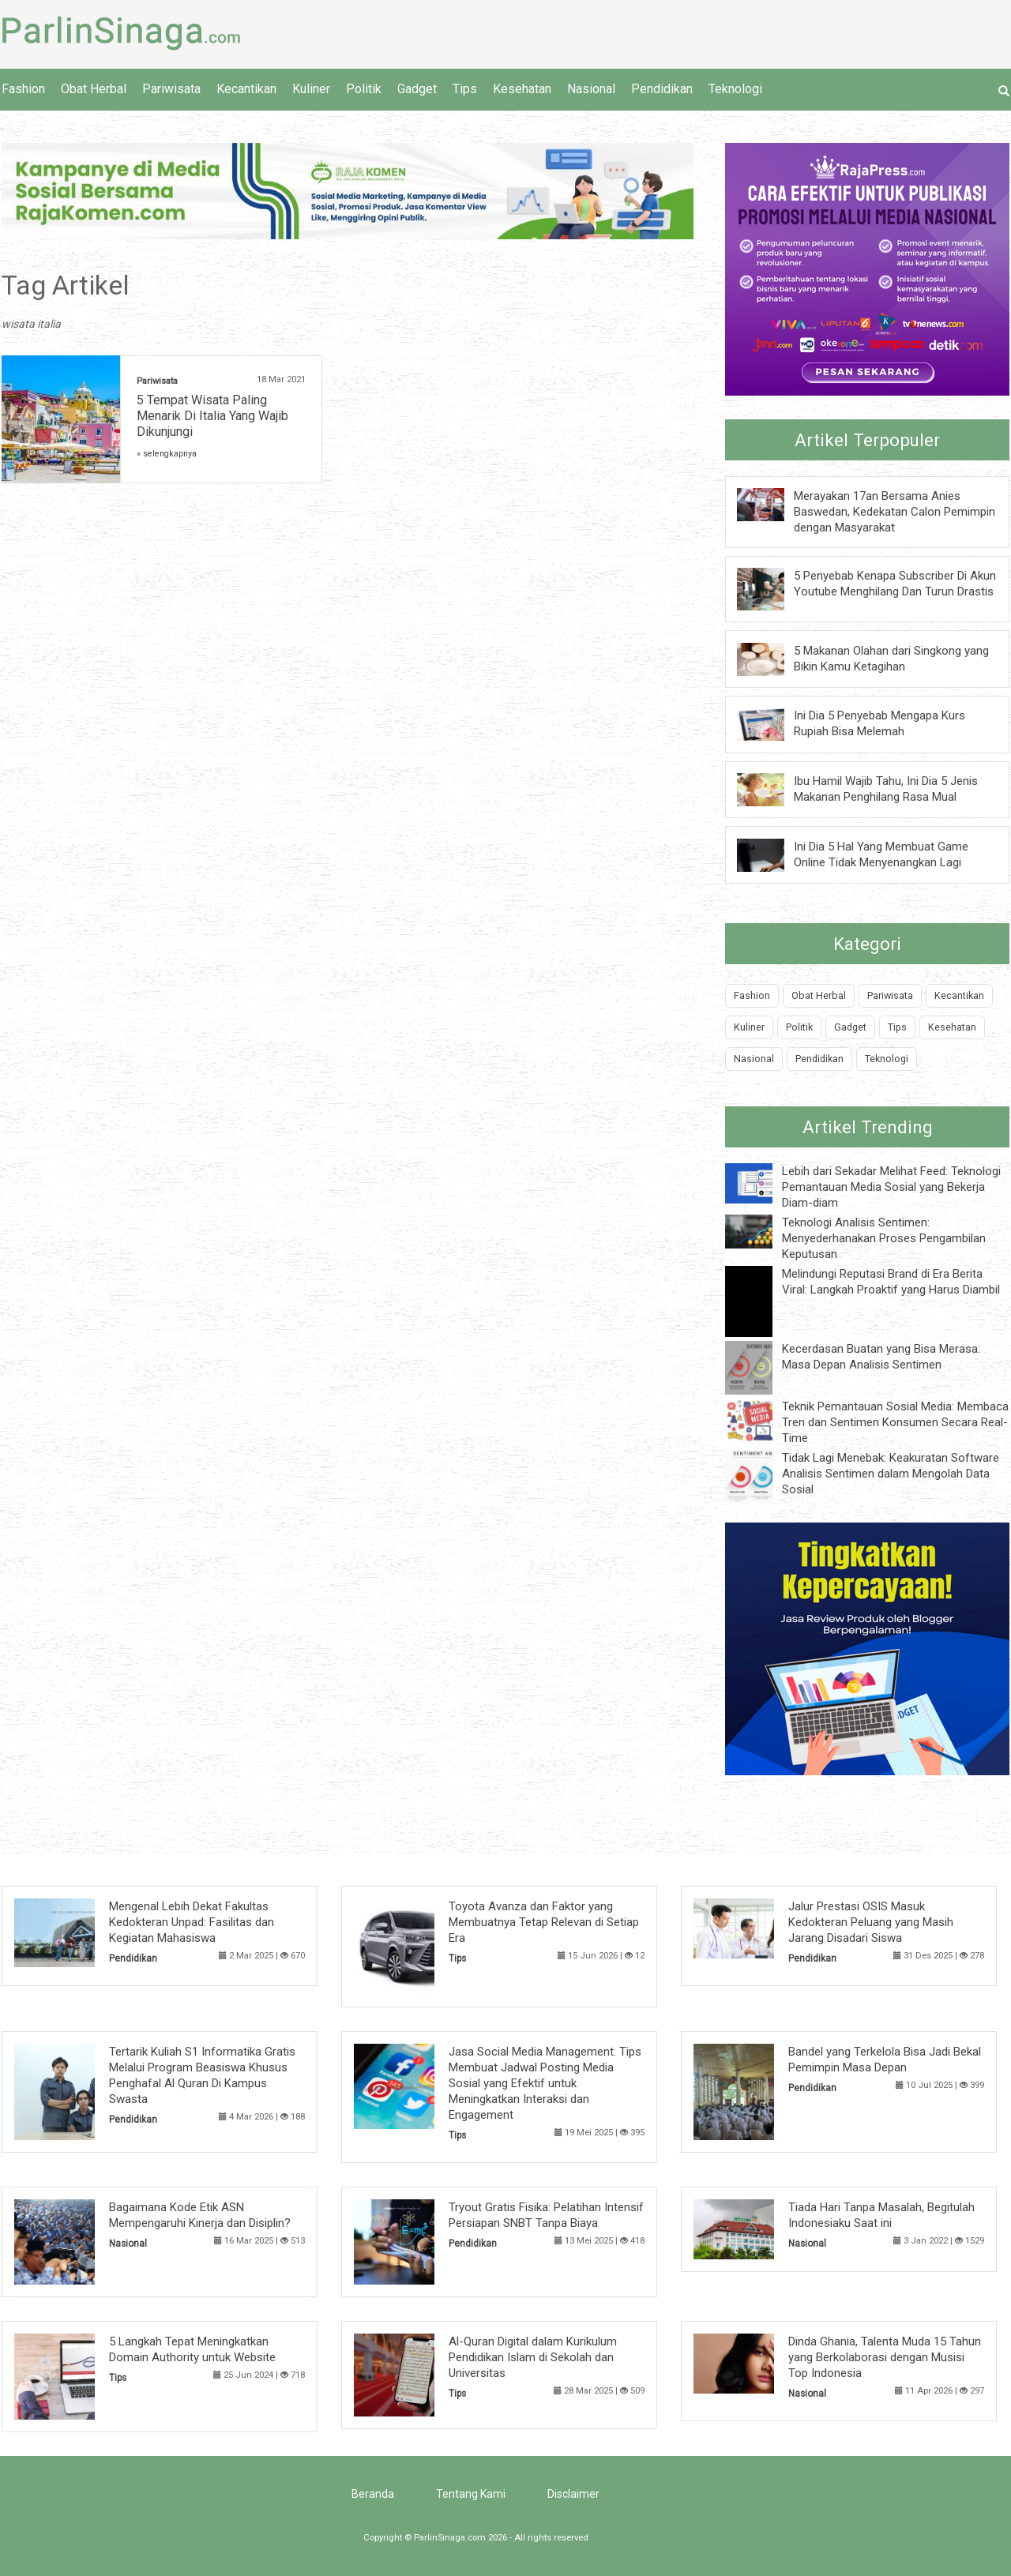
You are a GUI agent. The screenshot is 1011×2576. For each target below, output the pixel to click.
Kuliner (311, 88)
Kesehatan (522, 88)
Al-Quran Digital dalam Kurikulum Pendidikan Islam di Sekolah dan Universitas (533, 2357)
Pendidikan (662, 88)
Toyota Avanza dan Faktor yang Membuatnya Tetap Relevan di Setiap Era (544, 1922)
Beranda (372, 2494)
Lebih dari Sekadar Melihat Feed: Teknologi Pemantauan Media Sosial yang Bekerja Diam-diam (891, 1187)
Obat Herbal (93, 88)
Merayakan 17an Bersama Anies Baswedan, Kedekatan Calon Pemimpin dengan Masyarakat (894, 512)
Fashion (23, 88)
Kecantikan (246, 88)
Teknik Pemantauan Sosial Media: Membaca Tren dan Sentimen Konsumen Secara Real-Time (895, 1422)
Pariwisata (171, 88)
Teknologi (735, 88)
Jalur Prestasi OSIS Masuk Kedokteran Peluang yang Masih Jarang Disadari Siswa (870, 1922)
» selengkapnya (167, 454)
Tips (465, 88)
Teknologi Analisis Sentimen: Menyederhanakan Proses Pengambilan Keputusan (884, 1238)
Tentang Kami (471, 2494)
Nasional (591, 88)
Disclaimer (573, 2494)
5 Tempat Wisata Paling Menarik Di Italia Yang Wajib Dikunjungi (212, 415)
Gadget (417, 88)
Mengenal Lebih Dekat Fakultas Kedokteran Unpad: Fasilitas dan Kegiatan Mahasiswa (191, 1922)
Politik (363, 88)
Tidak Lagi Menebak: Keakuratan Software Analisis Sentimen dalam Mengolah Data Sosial (890, 1473)
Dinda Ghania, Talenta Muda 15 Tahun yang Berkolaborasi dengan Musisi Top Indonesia (884, 2357)
